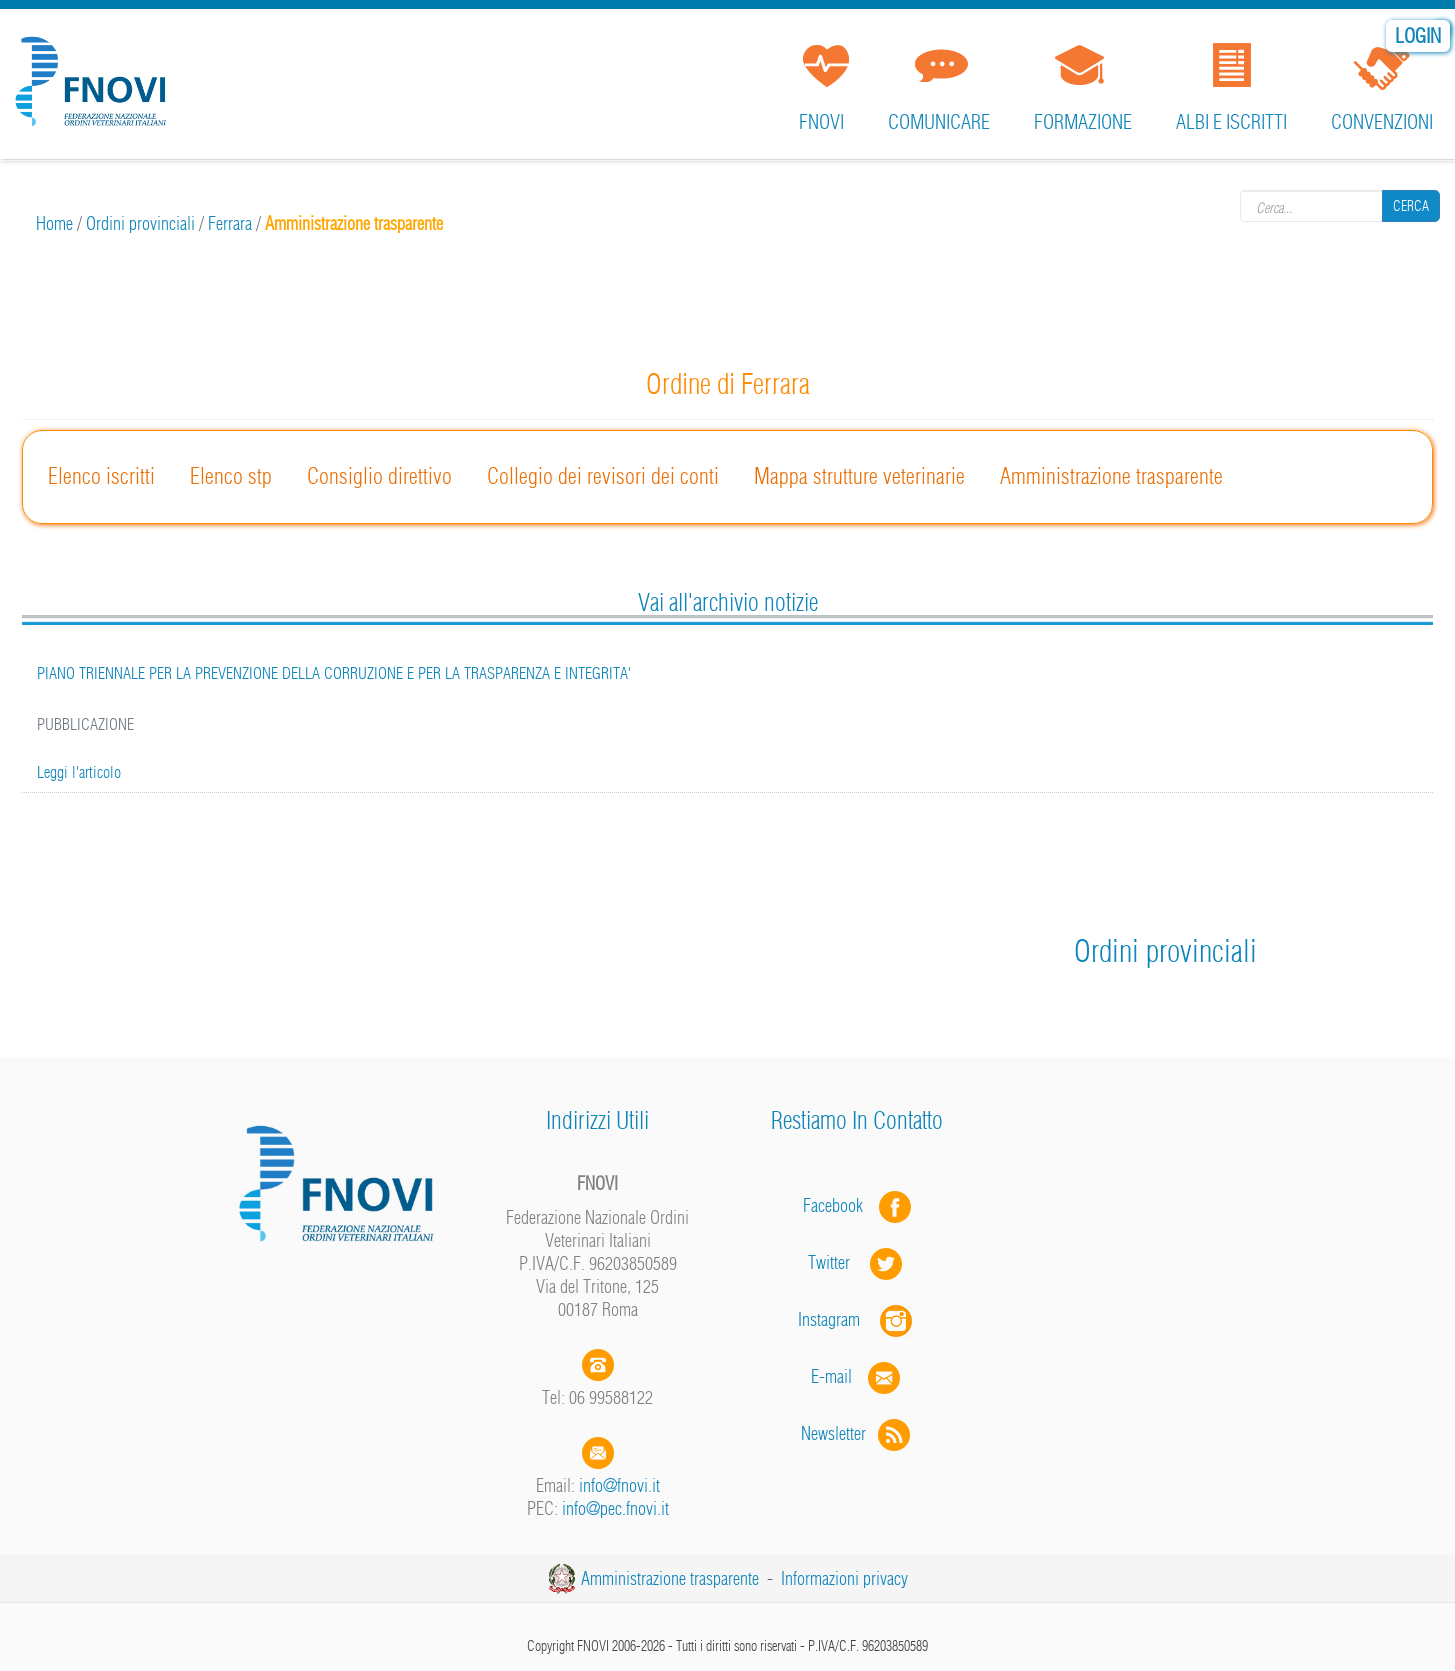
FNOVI (821, 121)
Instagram (857, 1319)
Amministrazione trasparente (1111, 476)
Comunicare (939, 121)
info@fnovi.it (619, 1485)
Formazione (1083, 121)
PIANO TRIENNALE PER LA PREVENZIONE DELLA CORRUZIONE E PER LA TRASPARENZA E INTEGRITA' (334, 673)
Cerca (1411, 206)
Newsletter (857, 1433)
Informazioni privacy (844, 1578)
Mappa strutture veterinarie (859, 476)
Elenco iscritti (101, 476)
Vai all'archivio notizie (728, 602)
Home (54, 223)
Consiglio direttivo (379, 476)
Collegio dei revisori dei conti (603, 476)
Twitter (857, 1262)
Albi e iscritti (1231, 121)
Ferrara (230, 223)
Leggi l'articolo (79, 772)
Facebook (839, 1205)
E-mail (831, 1376)
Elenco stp (231, 476)
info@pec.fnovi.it (615, 1508)
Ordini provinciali (140, 223)
